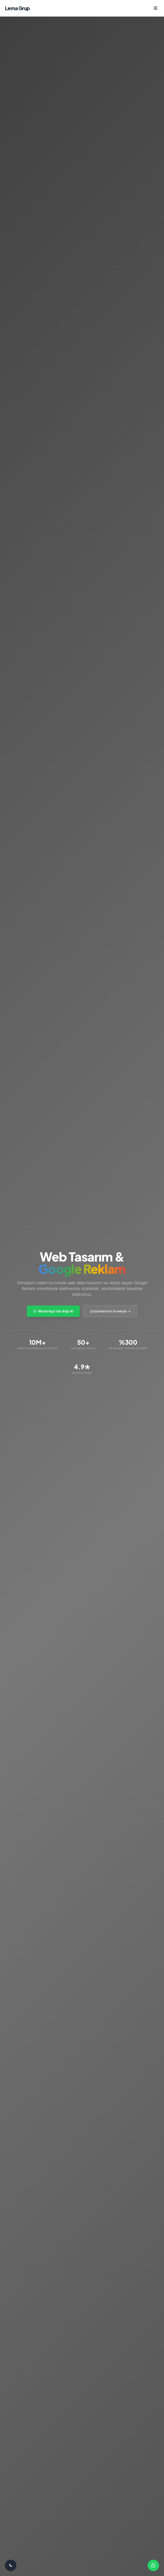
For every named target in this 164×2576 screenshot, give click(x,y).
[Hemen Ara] (10, 2565)
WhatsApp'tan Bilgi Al (53, 1311)
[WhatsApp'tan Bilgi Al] (153, 2565)
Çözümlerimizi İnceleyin (110, 1311)
